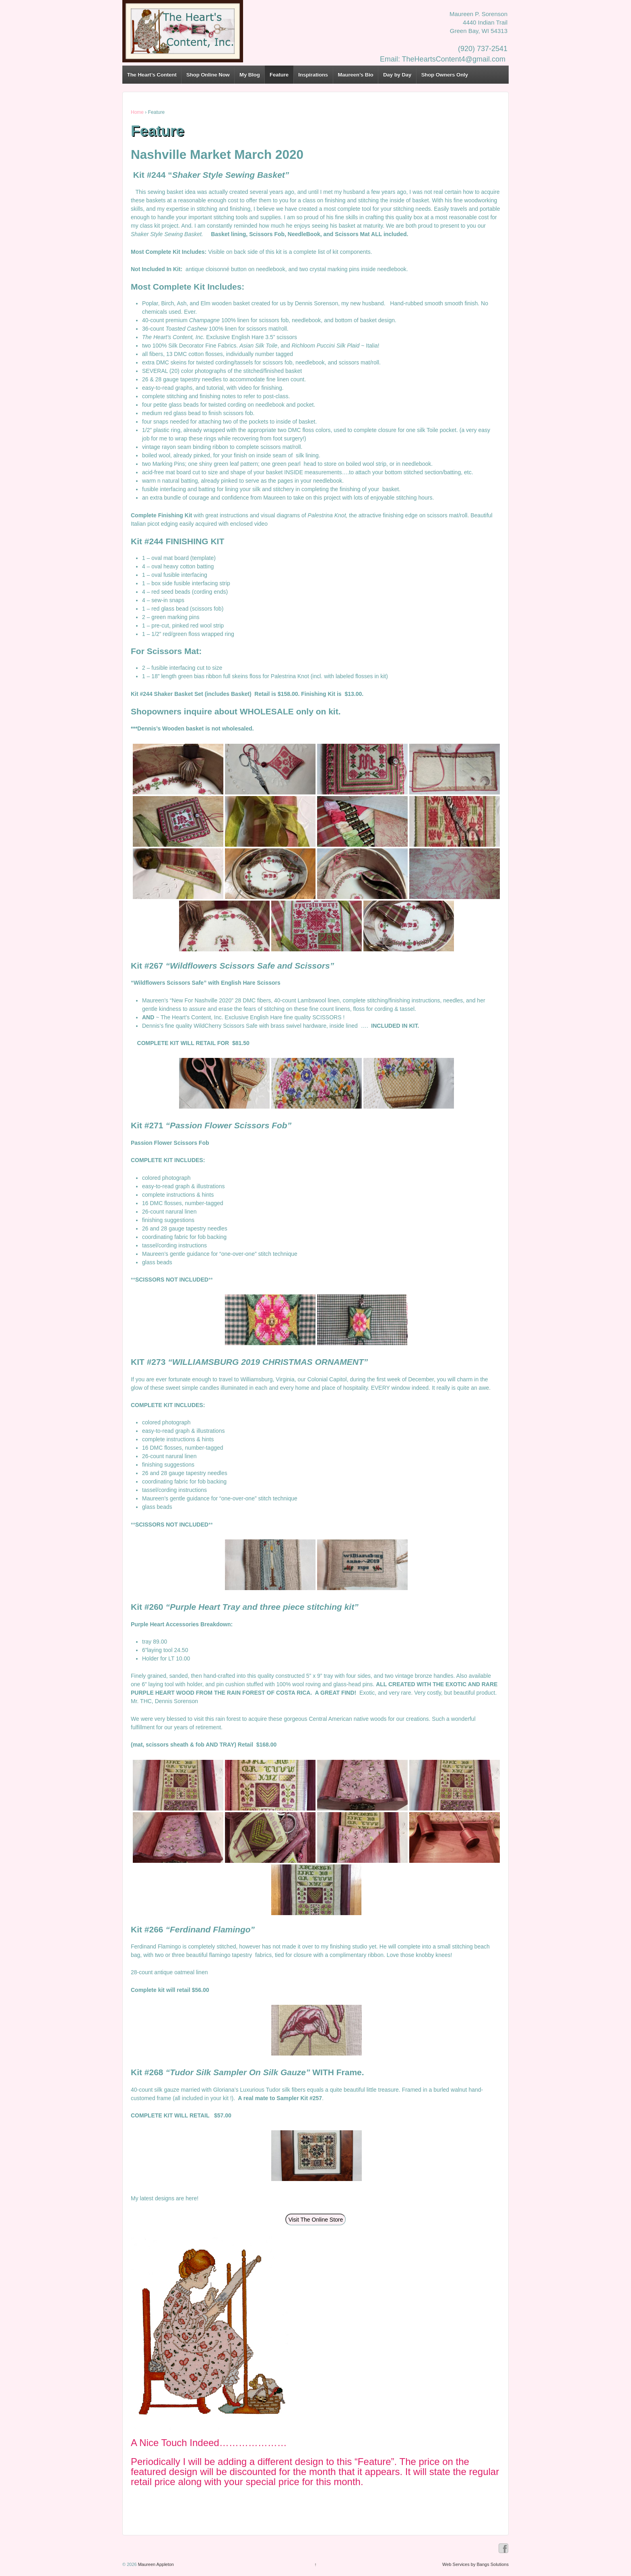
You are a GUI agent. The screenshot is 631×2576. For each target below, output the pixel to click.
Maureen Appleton (155, 2564)
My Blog (249, 75)
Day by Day (397, 75)
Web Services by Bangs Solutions (475, 2564)
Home (137, 112)
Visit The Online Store (316, 2219)
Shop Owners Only (444, 75)
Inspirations (313, 75)
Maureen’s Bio (355, 75)
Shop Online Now (208, 75)
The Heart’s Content (152, 75)
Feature (279, 75)
